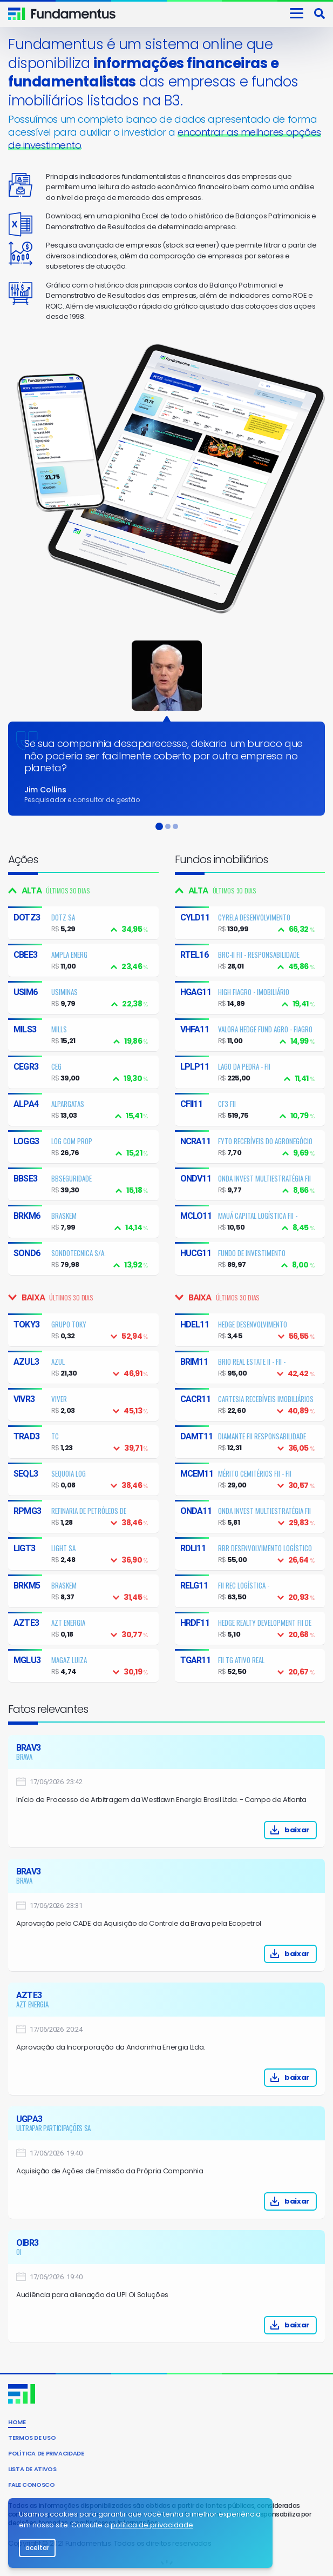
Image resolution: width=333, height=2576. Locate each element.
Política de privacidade (46, 2453)
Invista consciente (74, 13)
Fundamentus (16, 13)
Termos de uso (32, 2437)
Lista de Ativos (32, 2469)
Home (17, 2422)
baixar (245, 1830)
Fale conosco (31, 2484)
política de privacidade (152, 2525)
